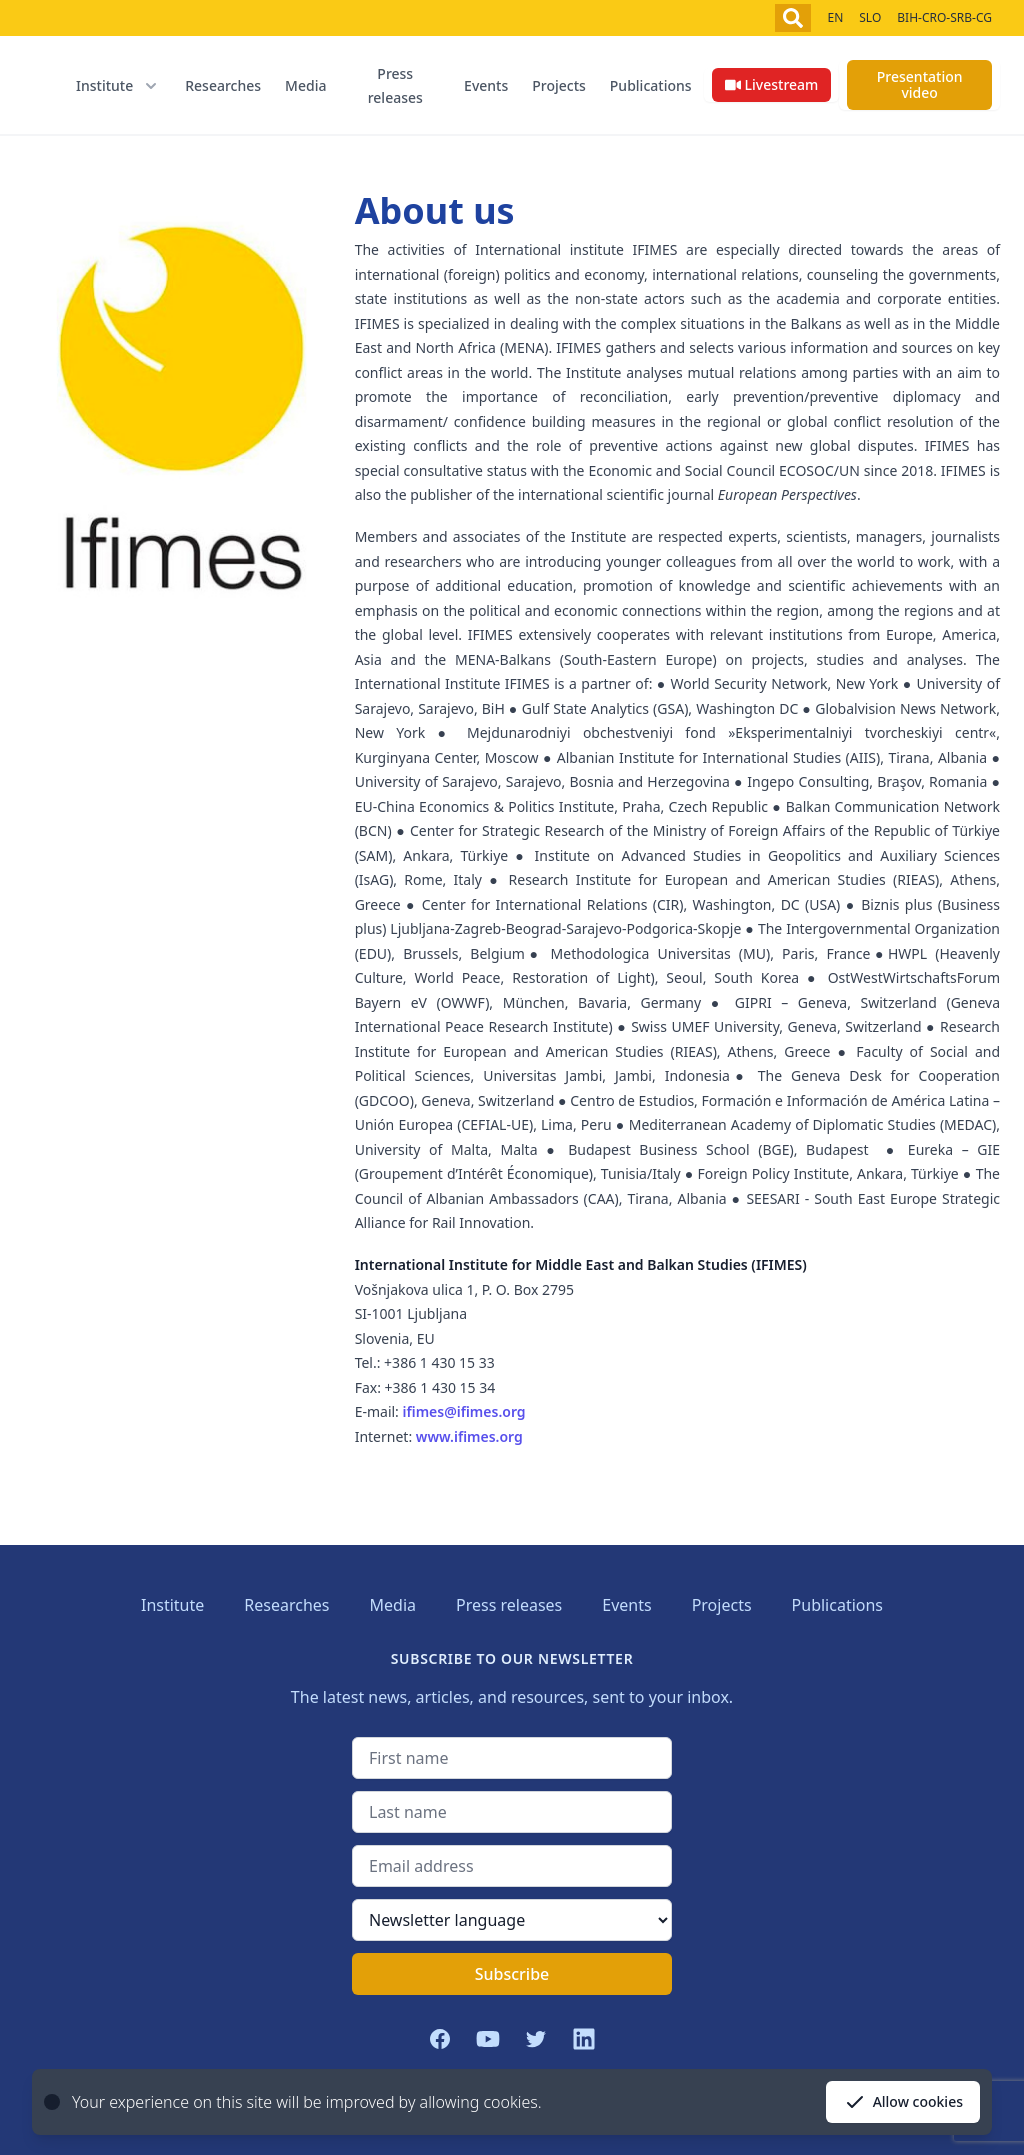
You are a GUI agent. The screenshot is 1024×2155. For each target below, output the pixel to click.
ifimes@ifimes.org (464, 1411)
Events (486, 85)
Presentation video (920, 84)
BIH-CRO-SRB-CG (944, 17)
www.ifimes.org (469, 1436)
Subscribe (512, 1974)
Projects (559, 85)
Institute (172, 1605)
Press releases (395, 85)
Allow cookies (903, 2102)
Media (305, 85)
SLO (870, 17)
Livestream (772, 84)
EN (835, 17)
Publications (651, 85)
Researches (223, 85)
